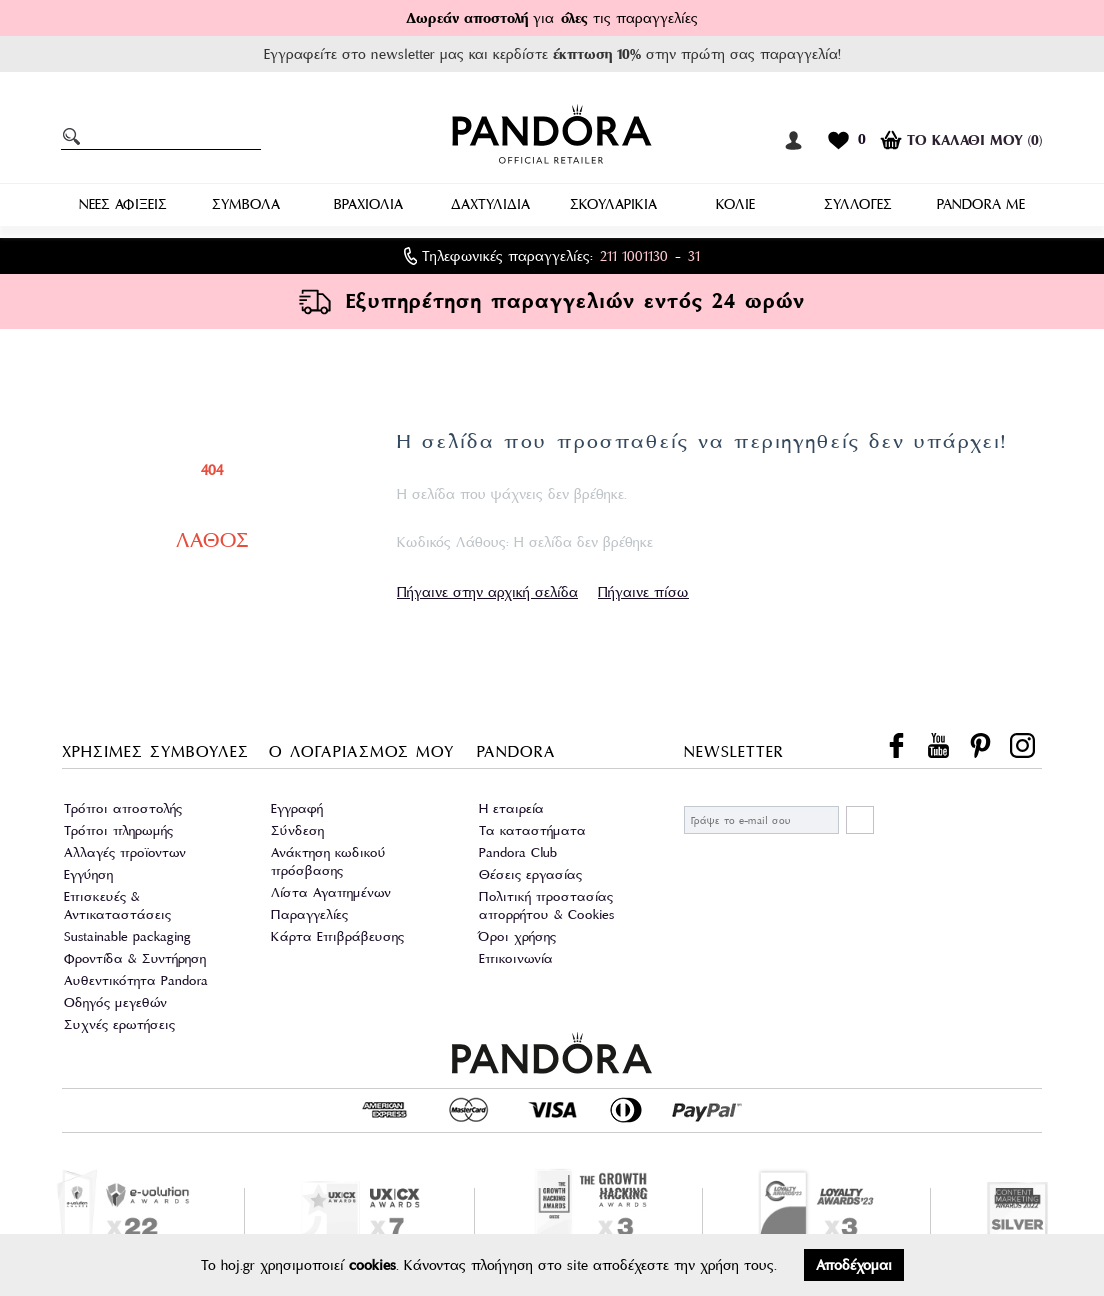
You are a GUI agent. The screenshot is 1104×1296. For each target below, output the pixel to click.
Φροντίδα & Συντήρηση (135, 958)
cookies (372, 1265)
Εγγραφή (297, 808)
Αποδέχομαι (854, 1265)
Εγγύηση (88, 874)
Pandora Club (518, 852)
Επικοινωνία (516, 958)
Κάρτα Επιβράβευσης (337, 936)
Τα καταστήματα (532, 830)
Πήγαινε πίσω (643, 592)
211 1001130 (634, 256)
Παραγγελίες (309, 914)
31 (694, 256)
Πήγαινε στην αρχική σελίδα (487, 592)
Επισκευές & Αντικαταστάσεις (117, 905)
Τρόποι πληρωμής (118, 830)
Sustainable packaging (127, 936)
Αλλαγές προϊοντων (125, 852)
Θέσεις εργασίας (530, 874)
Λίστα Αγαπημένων (331, 892)
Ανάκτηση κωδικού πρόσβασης (328, 861)
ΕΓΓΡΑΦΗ (860, 820)
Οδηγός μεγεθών (115, 1002)
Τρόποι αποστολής (123, 808)
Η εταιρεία (511, 808)
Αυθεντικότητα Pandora (136, 980)
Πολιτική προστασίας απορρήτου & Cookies (546, 905)
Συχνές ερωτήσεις (119, 1024)
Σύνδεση (297, 830)
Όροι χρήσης (517, 936)
